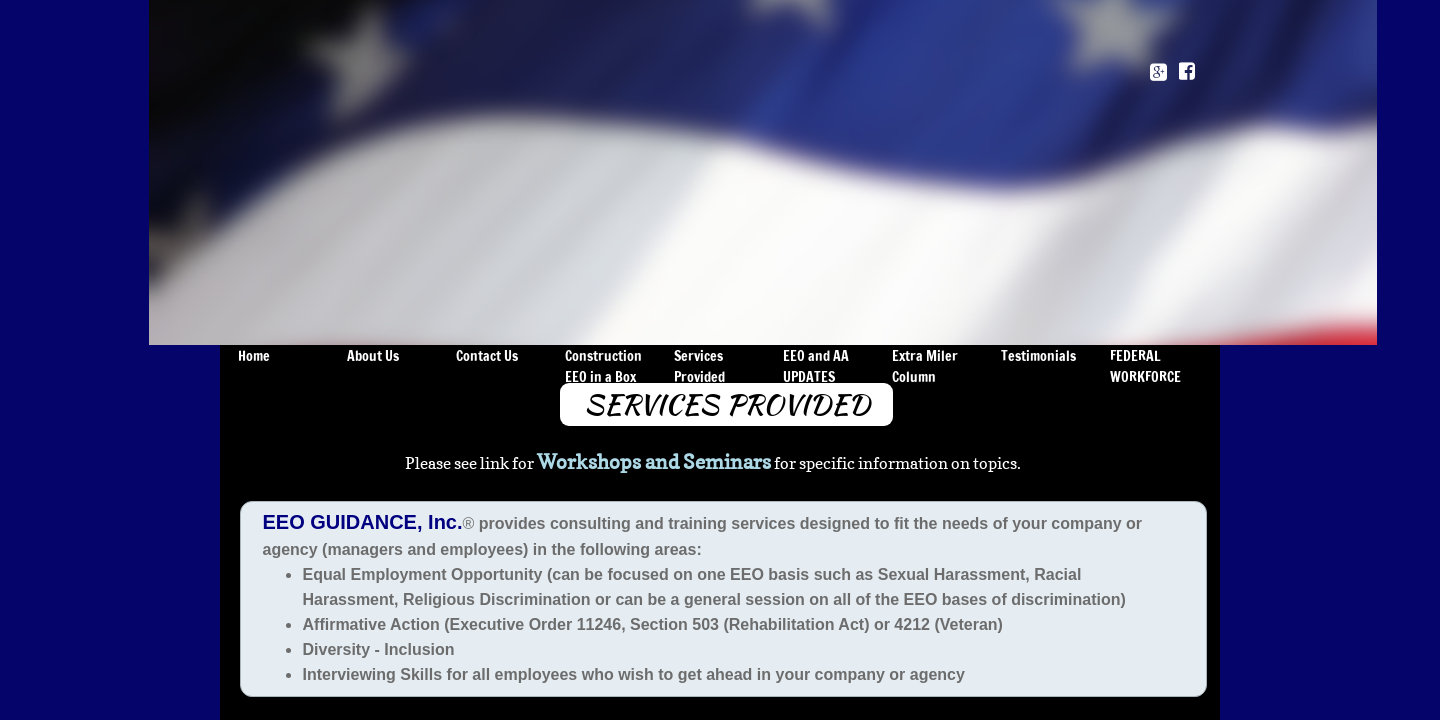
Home (254, 356)
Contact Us (487, 356)
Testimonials (1038, 356)
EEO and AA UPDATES (816, 366)
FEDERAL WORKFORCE (1145, 366)
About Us (373, 356)
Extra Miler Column (925, 366)
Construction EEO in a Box (603, 366)
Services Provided (699, 366)
